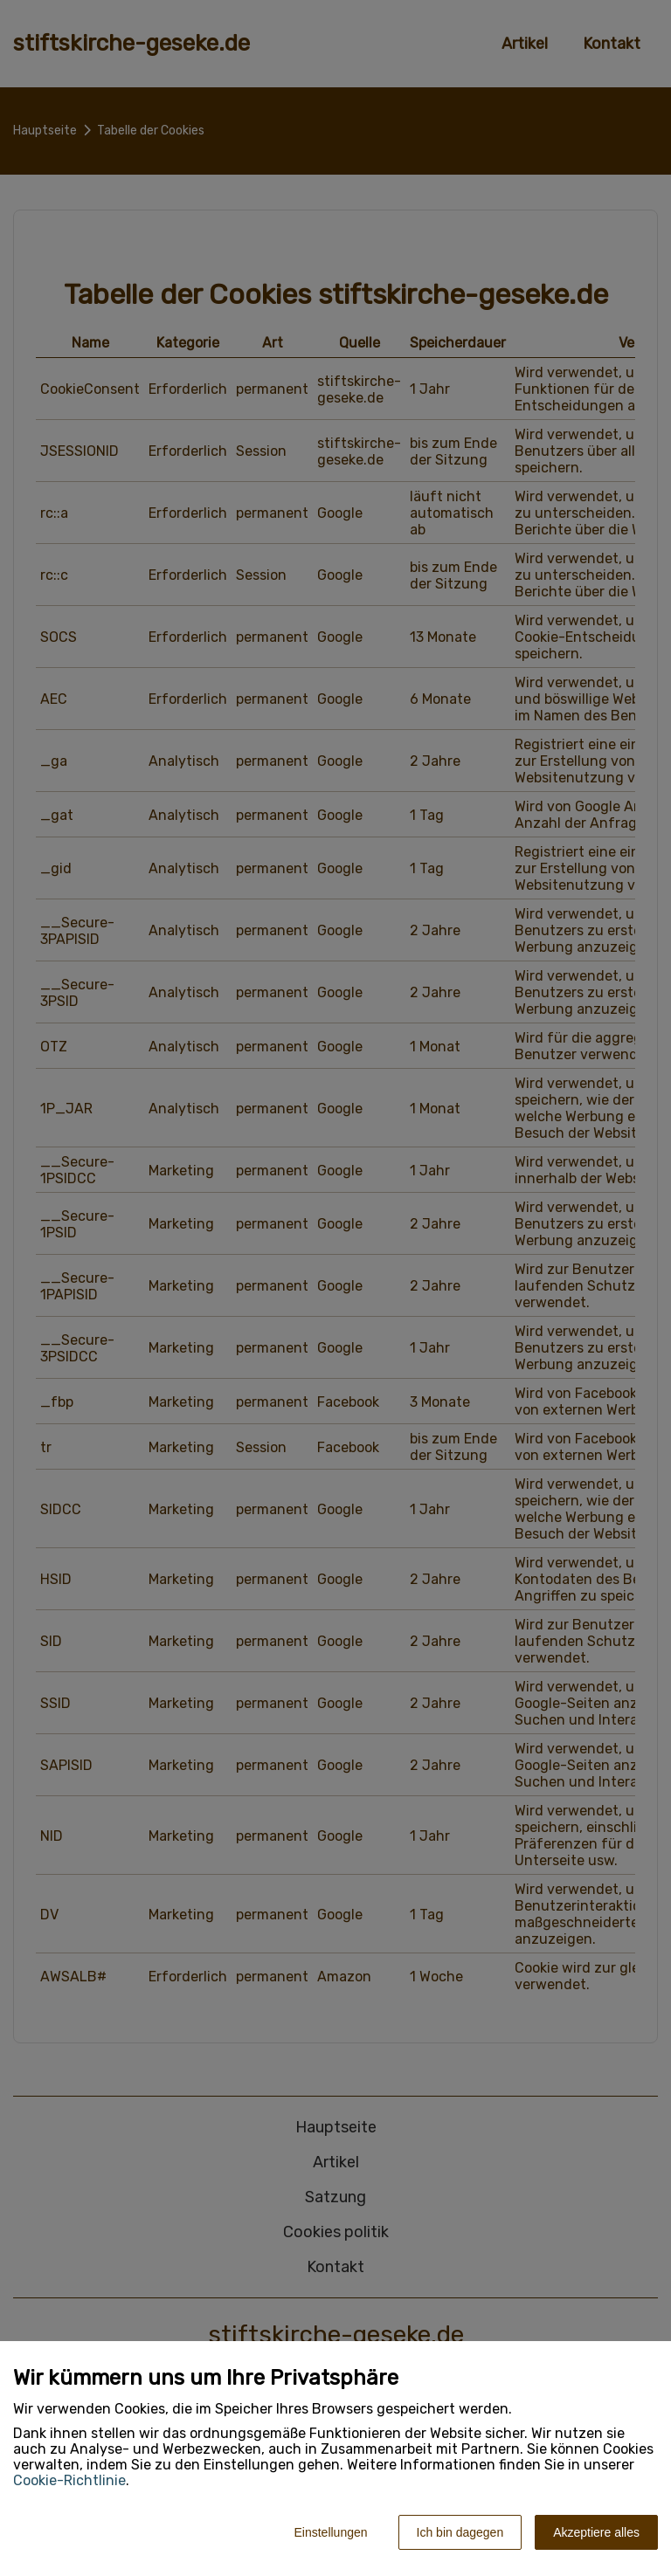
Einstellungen (330, 2532)
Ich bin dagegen (460, 2532)
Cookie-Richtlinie (69, 2480)
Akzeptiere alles (596, 2532)
